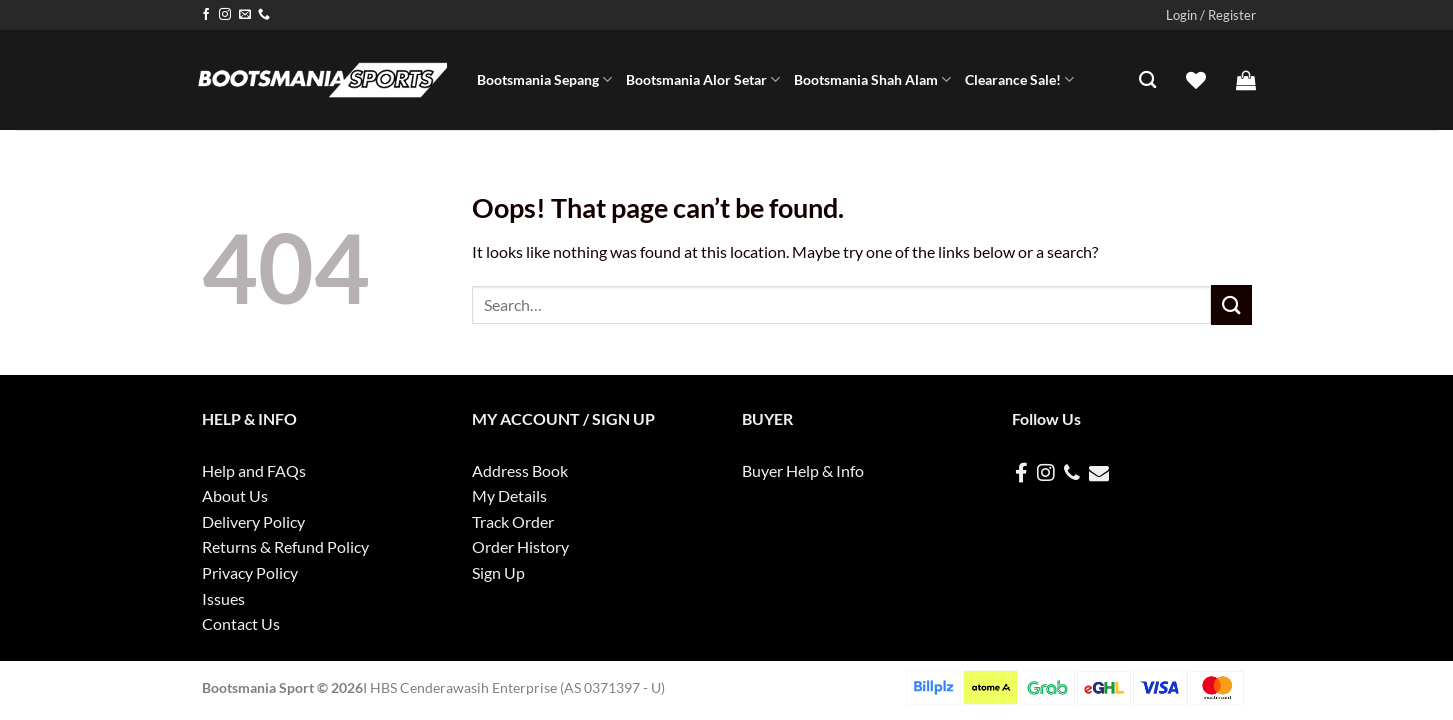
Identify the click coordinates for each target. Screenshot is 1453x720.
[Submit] (1231, 304)
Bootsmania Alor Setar (703, 79)
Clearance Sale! (1019, 79)
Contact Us (241, 623)
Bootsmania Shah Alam (872, 79)
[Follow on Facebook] (206, 15)
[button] (1211, 15)
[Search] (1147, 80)
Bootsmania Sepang (544, 79)
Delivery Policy (253, 521)
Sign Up (498, 572)
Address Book (520, 470)
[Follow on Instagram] (225, 15)
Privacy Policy (250, 572)
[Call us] (264, 15)
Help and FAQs (254, 470)
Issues (223, 598)
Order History (520, 546)
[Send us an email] (245, 15)
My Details (509, 495)
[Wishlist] (1196, 80)
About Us (235, 495)
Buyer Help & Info (803, 470)
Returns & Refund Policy (285, 546)
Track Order (513, 521)
